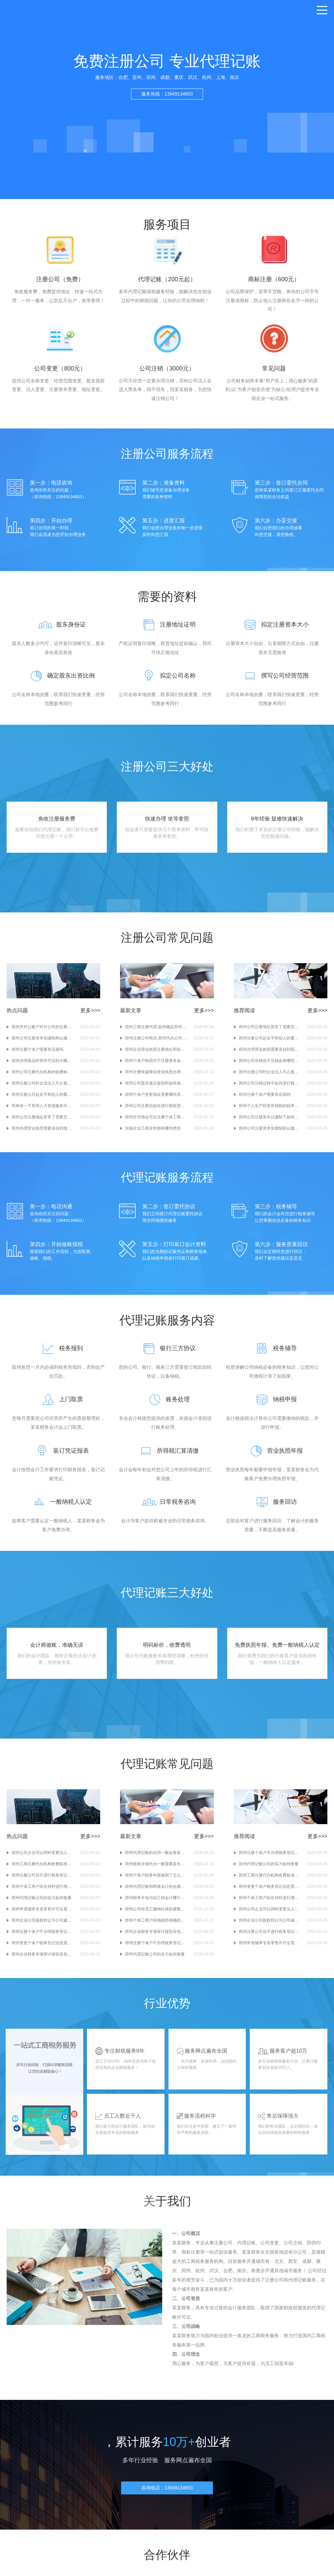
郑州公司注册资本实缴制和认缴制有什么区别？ (43, 1043)
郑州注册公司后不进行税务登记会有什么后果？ (43, 1884)
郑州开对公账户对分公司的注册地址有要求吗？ (43, 1031)
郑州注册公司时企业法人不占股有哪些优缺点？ (43, 1088)
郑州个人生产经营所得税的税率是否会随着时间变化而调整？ (270, 1110)
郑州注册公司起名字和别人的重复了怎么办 (43, 1099)
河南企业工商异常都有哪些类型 (153, 1133)
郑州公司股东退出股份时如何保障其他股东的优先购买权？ (156, 1088)
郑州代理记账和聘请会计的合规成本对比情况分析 (156, 1895)
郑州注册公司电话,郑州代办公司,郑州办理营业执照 (156, 1043)
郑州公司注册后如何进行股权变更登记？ (156, 1110)
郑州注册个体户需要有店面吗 (37, 1054)
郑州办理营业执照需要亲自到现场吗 (43, 1133)
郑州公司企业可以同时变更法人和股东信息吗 (43, 1861)
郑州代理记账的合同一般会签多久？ (156, 1861)
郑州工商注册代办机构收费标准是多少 (43, 1873)
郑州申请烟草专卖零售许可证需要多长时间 (43, 1918)
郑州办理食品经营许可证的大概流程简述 (43, 1065)
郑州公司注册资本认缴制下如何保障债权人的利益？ (270, 1122)
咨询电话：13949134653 (167, 2500)
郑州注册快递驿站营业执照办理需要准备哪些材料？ (156, 1077)
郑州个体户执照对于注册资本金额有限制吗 (156, 1065)
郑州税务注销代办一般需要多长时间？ (156, 1873)
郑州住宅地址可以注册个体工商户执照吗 (156, 1122)
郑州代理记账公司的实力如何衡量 (41, 1906)
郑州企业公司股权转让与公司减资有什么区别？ (43, 1929)
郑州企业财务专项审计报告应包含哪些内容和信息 (43, 1963)
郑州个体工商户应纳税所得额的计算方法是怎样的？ (156, 1929)
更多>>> (90, 1015)
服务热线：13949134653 (167, 94)
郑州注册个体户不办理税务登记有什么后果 (43, 1940)
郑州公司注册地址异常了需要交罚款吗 (43, 1122)
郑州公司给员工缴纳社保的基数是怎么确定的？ (156, 1918)
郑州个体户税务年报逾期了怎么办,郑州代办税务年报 (156, 1884)
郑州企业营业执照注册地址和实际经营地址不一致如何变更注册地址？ (156, 1054)
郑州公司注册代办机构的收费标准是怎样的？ (43, 1077)
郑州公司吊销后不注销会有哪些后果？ (270, 1065)
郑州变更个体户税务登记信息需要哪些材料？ (43, 1951)
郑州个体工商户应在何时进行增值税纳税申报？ (43, 1895)
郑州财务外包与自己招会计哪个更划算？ (156, 1906)
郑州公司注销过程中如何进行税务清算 (270, 1088)
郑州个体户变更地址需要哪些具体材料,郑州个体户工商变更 (156, 1099)
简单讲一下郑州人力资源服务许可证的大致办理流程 (43, 1110)
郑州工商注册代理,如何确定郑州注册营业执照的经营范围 (156, 1031)
